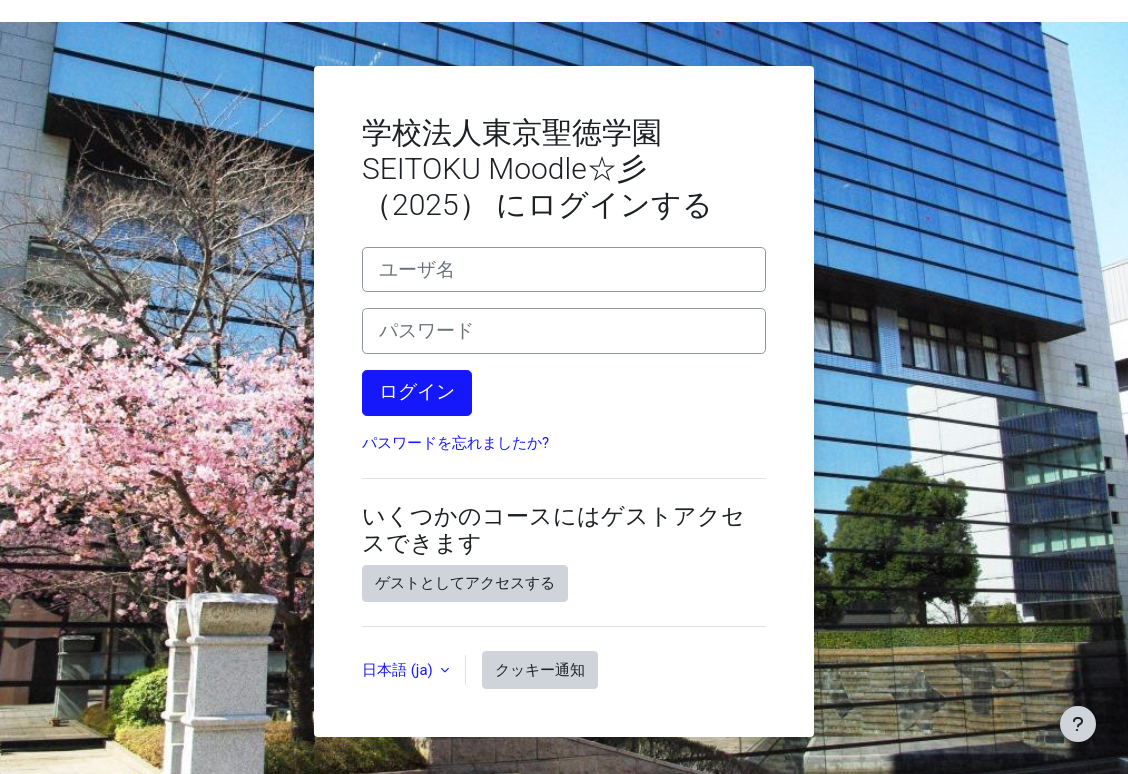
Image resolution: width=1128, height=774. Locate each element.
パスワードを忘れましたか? (455, 443)
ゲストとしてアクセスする (465, 583)
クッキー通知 (540, 670)
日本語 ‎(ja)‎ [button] (399, 670)
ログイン (417, 392)
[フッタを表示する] (1078, 724)
